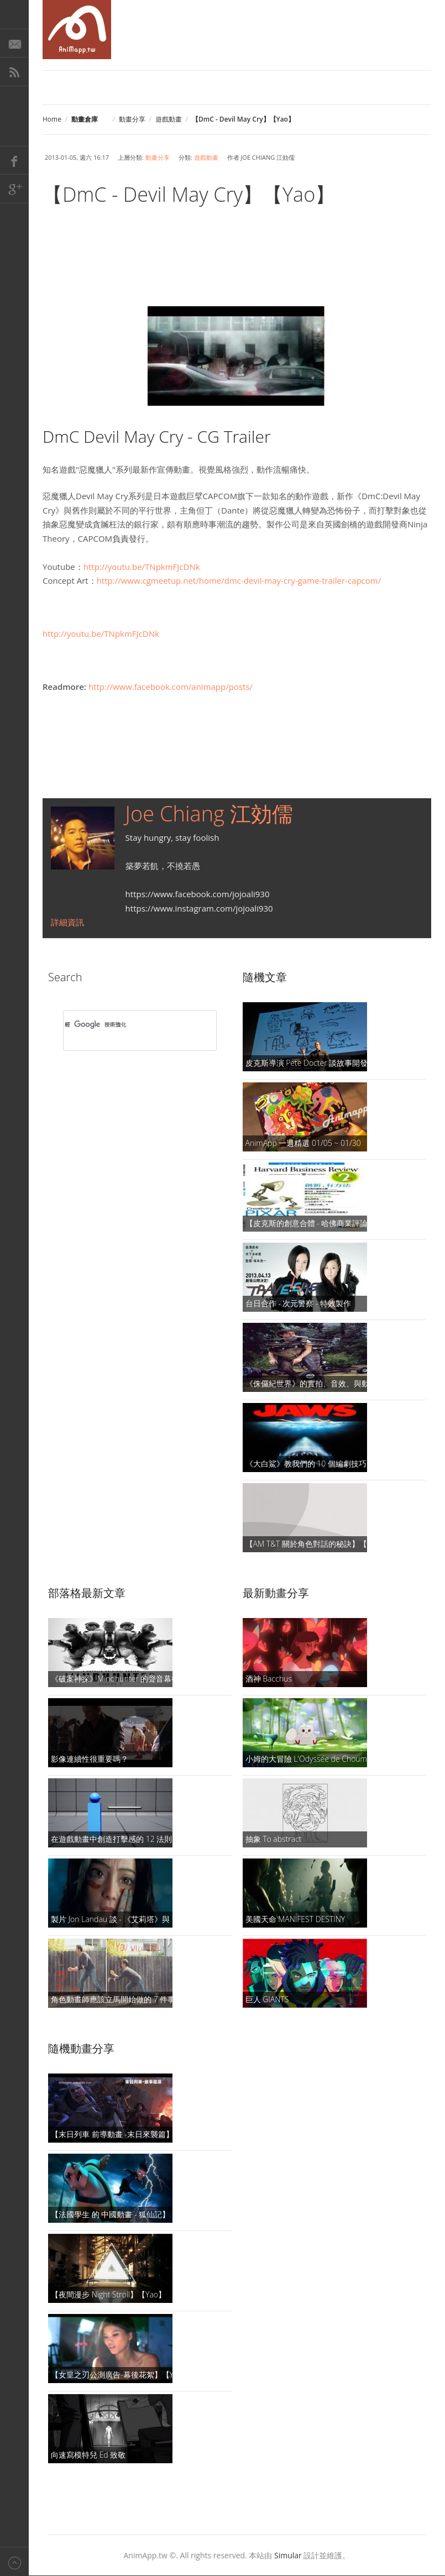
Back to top (14, 2561)
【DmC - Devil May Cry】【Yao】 (189, 194)
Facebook (14, 160)
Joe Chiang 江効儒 (209, 813)
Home (52, 119)
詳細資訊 (67, 922)
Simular (288, 2555)
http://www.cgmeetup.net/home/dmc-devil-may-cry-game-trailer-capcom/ (239, 580)
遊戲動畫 (168, 119)
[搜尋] (125, 1025)
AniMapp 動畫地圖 (77, 29)
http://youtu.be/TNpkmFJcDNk (141, 566)
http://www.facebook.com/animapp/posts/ (170, 686)
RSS (14, 71)
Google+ (14, 189)
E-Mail (14, 43)
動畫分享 (132, 119)
